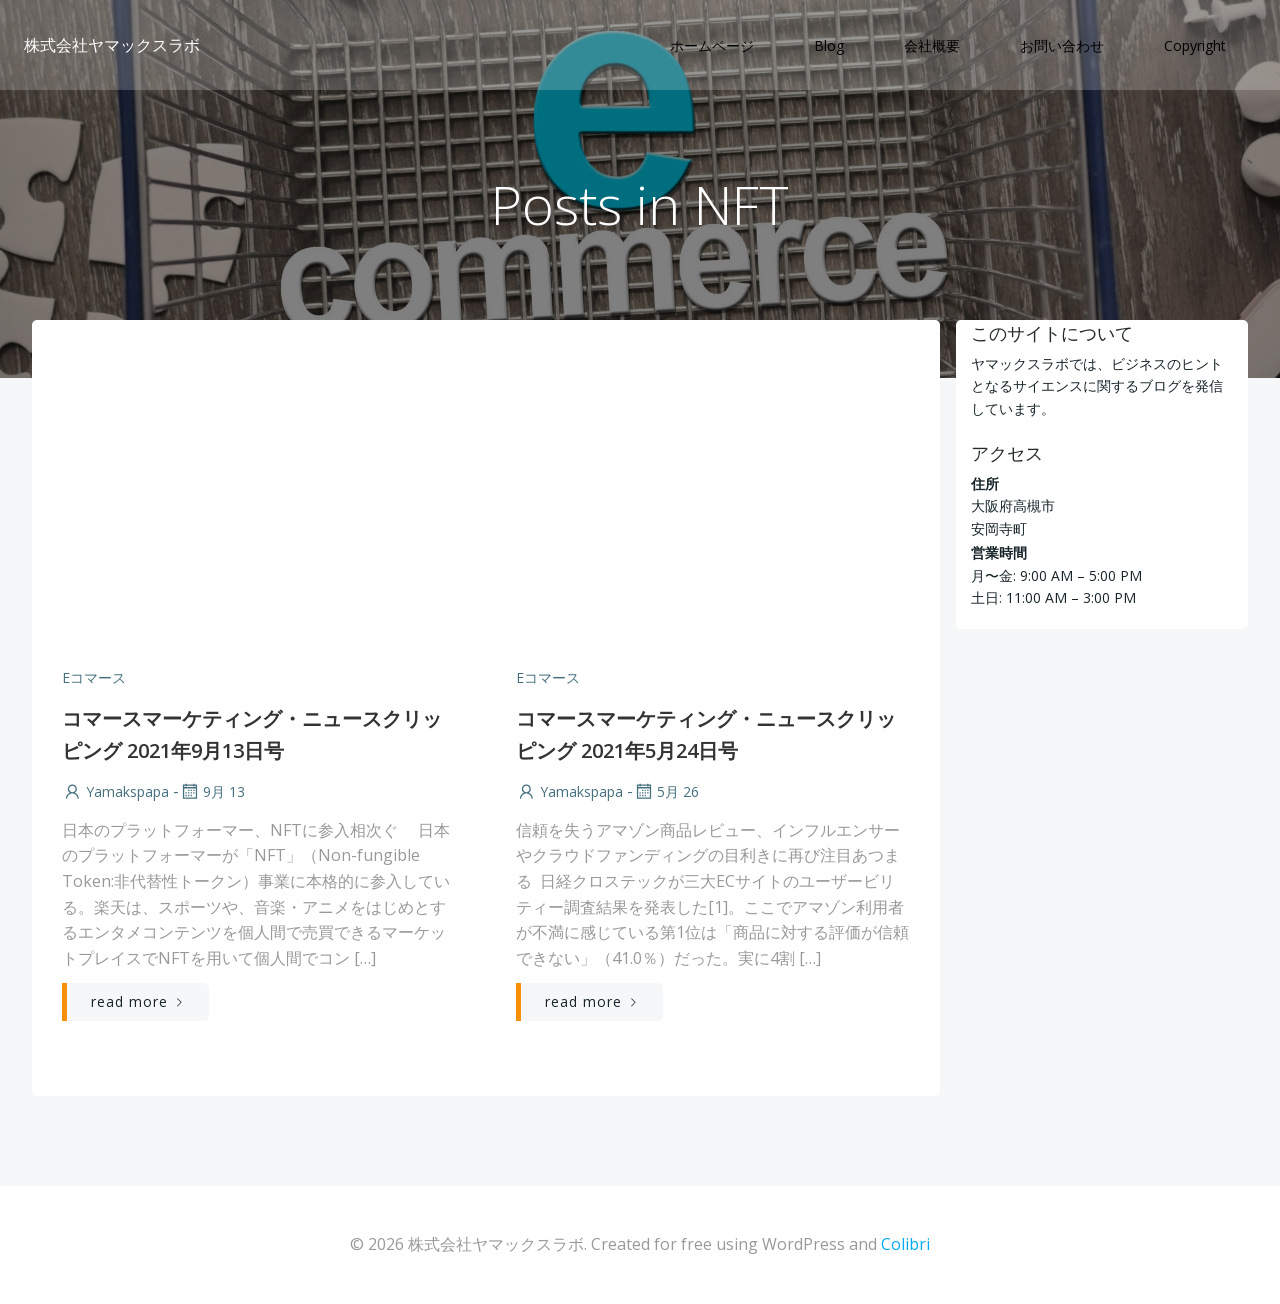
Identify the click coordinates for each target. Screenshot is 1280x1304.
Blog (829, 45)
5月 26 (666, 791)
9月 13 (212, 791)
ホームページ (712, 45)
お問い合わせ (1062, 45)
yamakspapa (115, 791)
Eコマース (94, 677)
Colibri (905, 1244)
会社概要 (932, 45)
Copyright (1195, 45)
